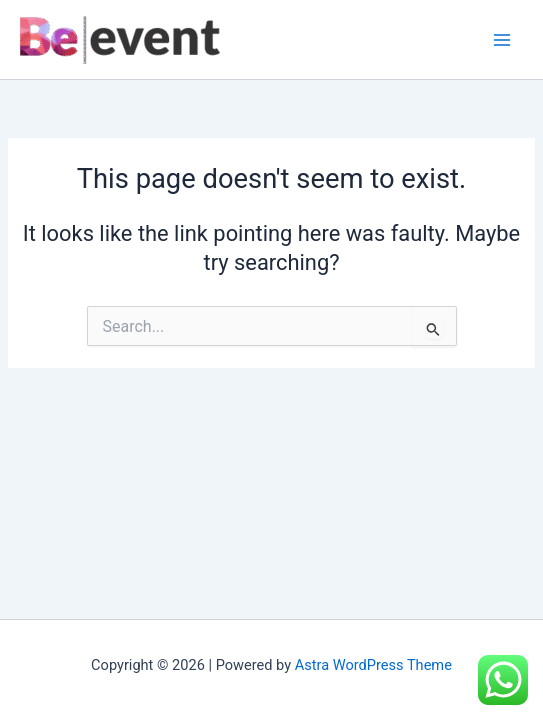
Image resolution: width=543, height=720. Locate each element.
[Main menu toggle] (502, 40)
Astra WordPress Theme (373, 665)
